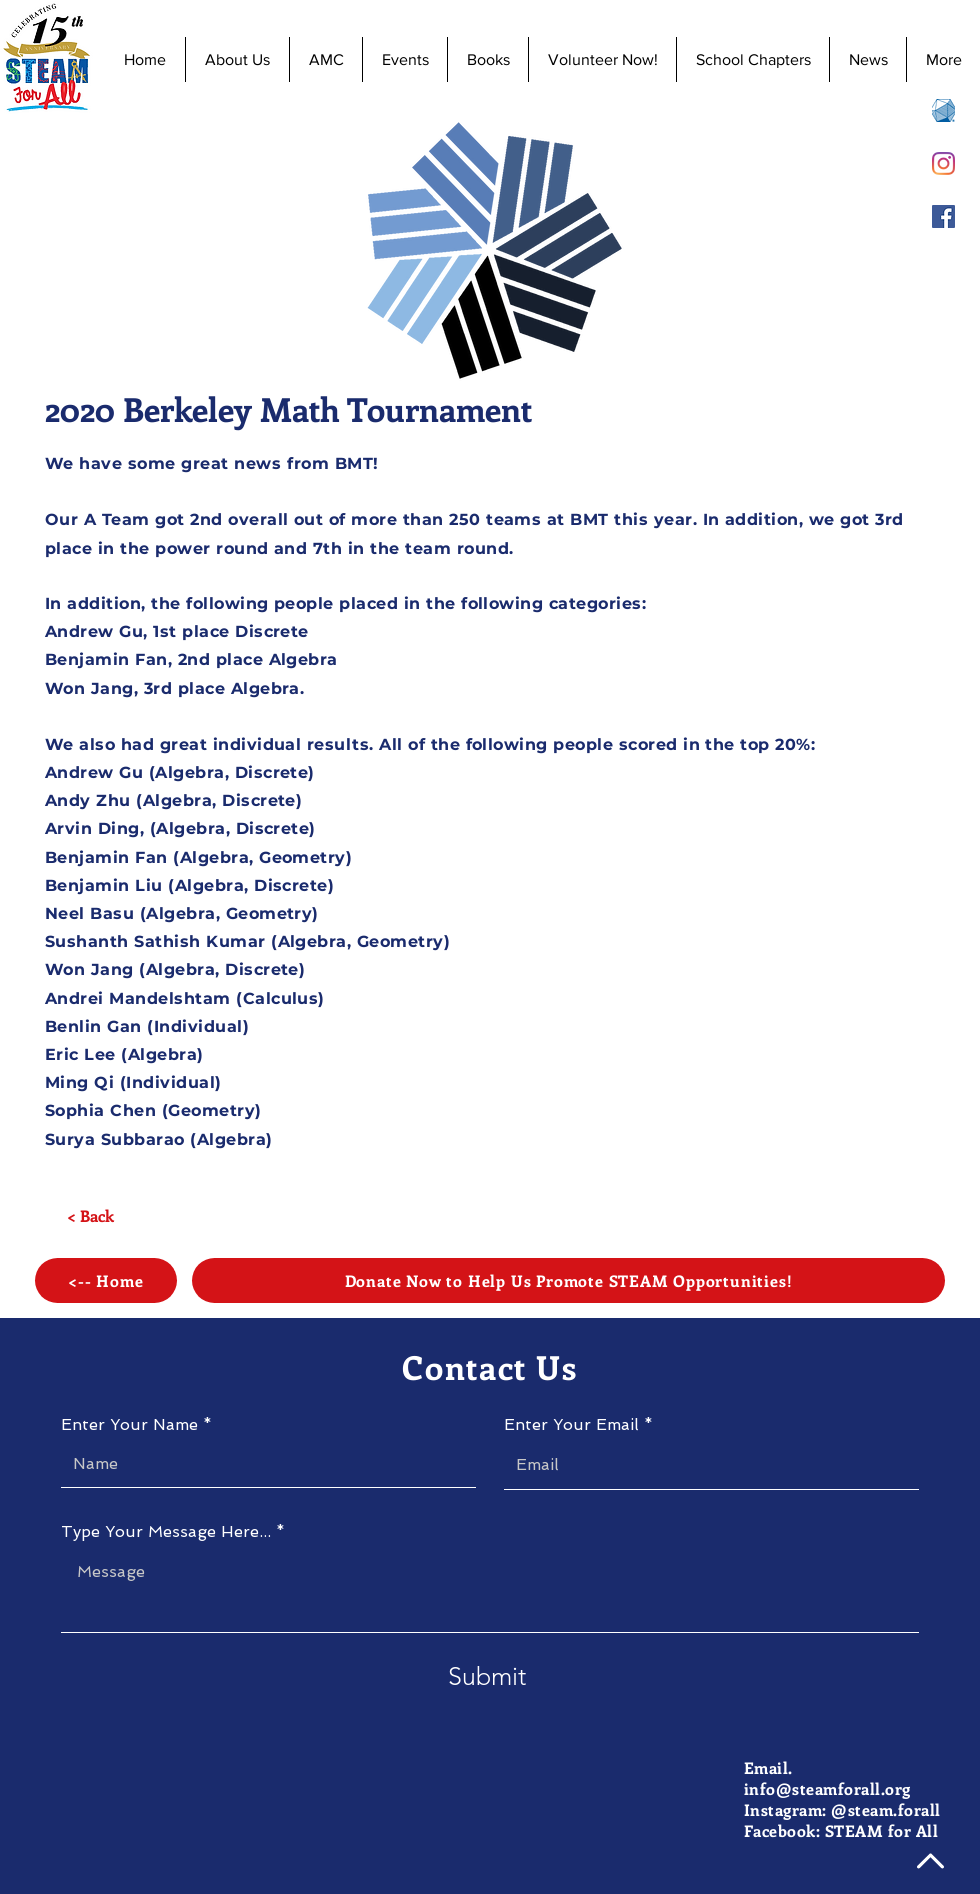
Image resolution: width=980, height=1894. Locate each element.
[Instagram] (943, 163)
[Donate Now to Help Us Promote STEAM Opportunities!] (568, 1280)
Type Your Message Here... (166, 1532)
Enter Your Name (129, 1425)
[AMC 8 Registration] (943, 110)
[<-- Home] (106, 1280)
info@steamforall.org (827, 1788)
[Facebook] (943, 216)
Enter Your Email (571, 1425)
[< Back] (90, 1217)
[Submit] (487, 1676)
